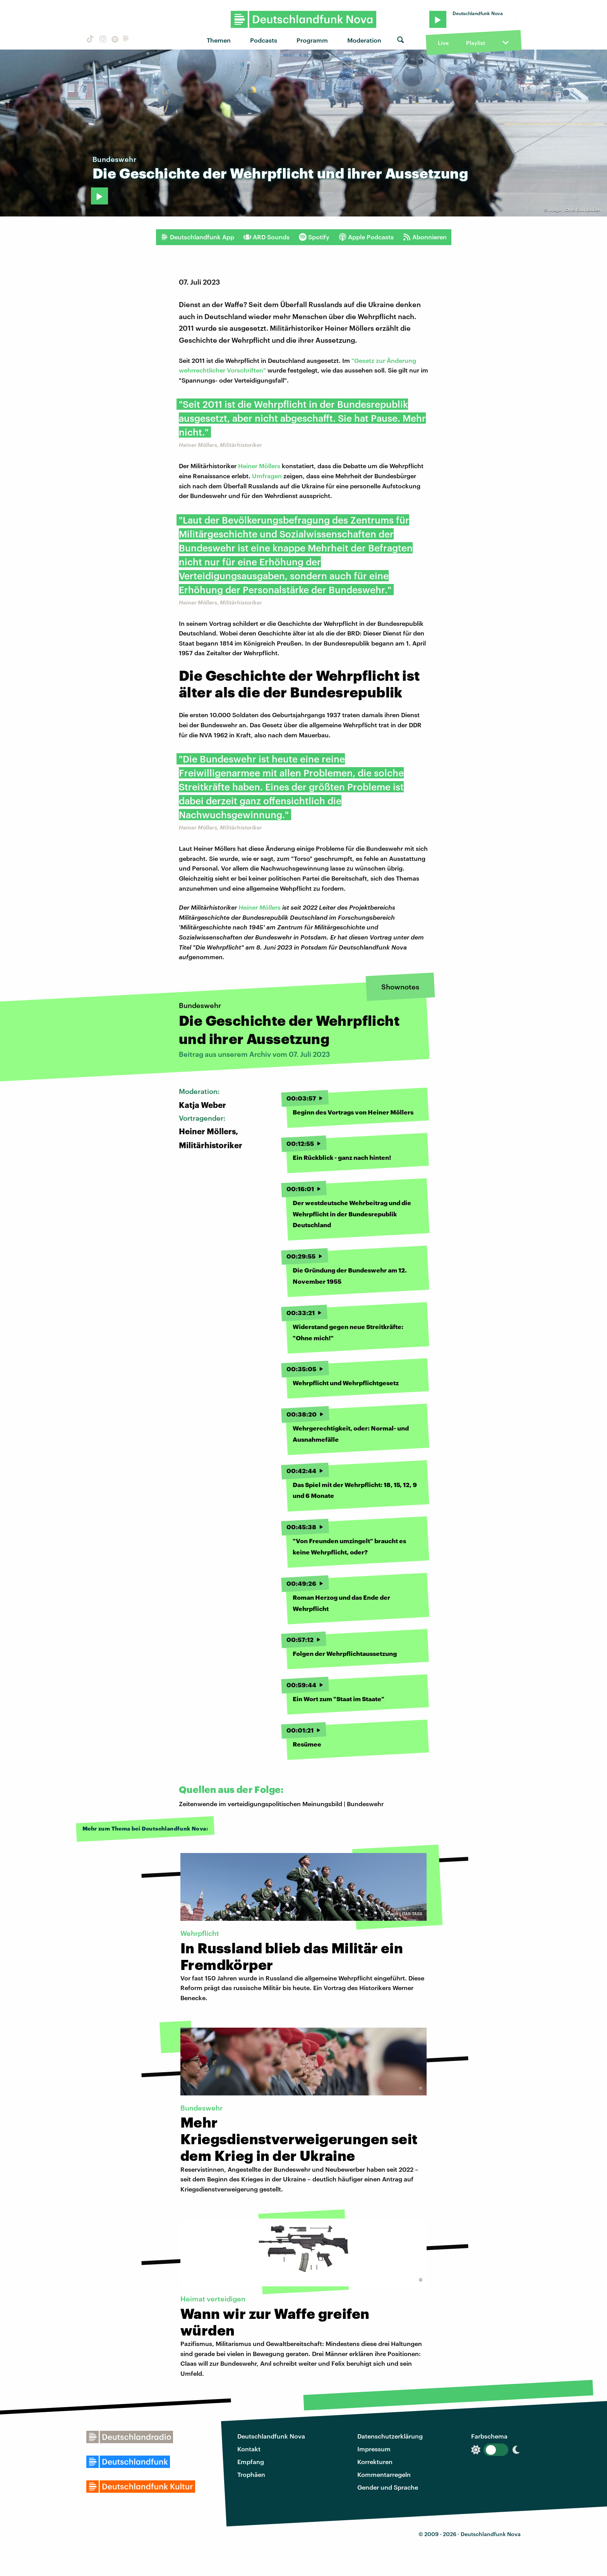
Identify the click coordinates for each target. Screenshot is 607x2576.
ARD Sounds (266, 237)
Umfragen (267, 475)
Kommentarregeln (384, 2474)
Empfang (250, 2461)
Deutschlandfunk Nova (271, 2436)
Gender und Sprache (387, 2487)
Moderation (364, 40)
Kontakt (249, 2448)
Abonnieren (425, 237)
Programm (312, 40)
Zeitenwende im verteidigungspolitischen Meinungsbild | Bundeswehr (281, 1803)
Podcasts (263, 40)
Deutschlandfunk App (197, 237)
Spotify (314, 237)
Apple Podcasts (366, 237)
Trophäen (251, 2474)
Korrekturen (375, 2461)
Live (443, 42)
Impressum (374, 2448)
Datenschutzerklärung (390, 2436)
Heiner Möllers (259, 465)
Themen (219, 40)
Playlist (475, 42)
